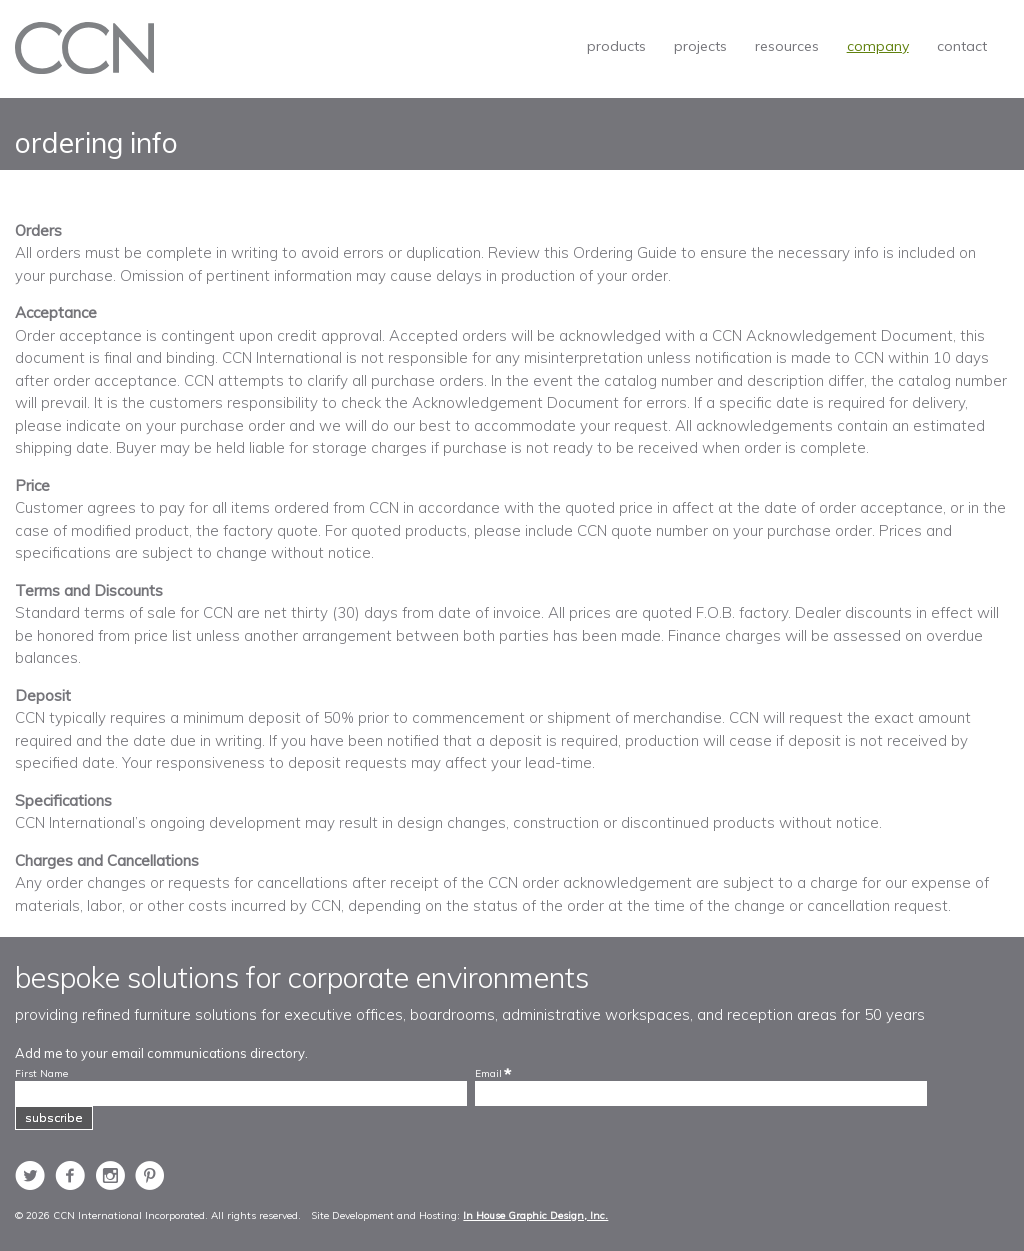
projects (700, 46)
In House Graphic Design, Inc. (535, 1215)
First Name (41, 1074)
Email (488, 1074)
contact (962, 46)
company (878, 46)
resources (787, 46)
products (616, 46)
